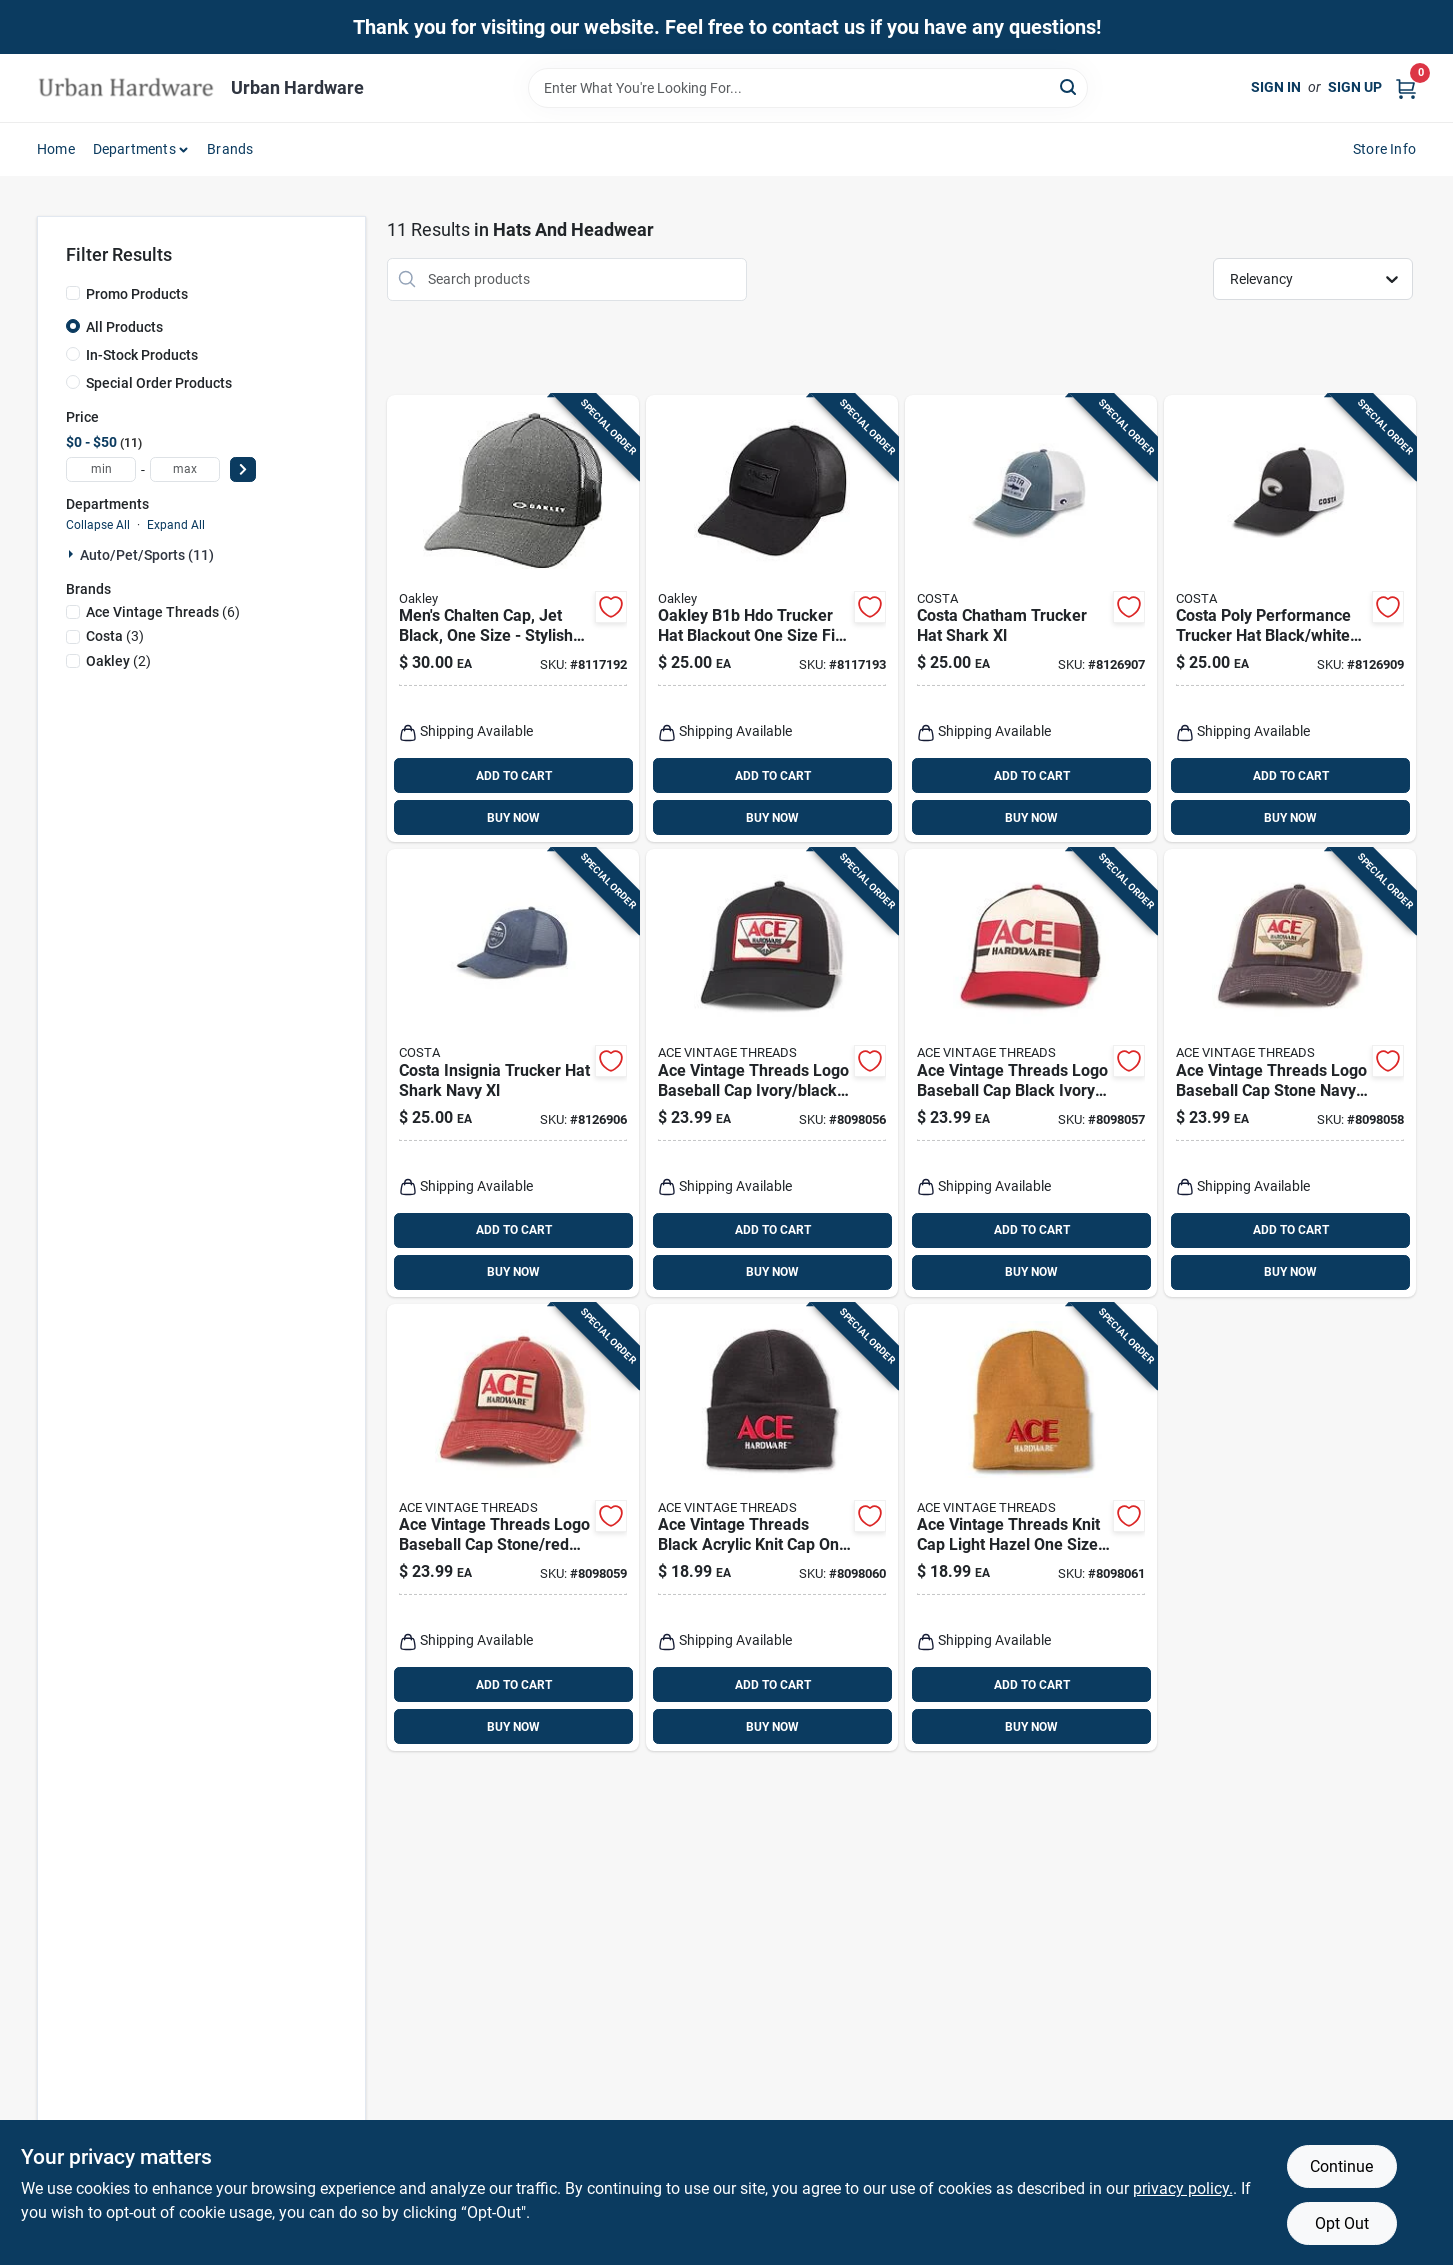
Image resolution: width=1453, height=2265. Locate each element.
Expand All (176, 525)
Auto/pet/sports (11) (147, 555)
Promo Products (137, 294)
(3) (115, 636)
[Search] (1069, 86)
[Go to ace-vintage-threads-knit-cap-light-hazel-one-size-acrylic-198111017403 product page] (1031, 1528)
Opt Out (1342, 2223)
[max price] (185, 469)
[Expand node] (73, 554)
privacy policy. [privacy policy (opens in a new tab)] (1183, 2188)
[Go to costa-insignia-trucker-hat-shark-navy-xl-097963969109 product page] (513, 1073)
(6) (163, 612)
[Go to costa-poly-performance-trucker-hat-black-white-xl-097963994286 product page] (1290, 619)
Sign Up (1355, 87)
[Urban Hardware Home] (127, 88)
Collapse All (98, 525)
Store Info (1384, 149)
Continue (1341, 2166)
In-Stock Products (142, 355)
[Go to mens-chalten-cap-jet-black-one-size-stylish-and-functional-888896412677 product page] (513, 619)
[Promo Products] (73, 293)
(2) (118, 661)
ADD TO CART (514, 776)
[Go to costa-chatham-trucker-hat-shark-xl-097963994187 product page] (1031, 619)
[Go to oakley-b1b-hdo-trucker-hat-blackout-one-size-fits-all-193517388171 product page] (772, 619)
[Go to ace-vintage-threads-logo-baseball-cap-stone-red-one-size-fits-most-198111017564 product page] (513, 1528)
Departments (134, 149)
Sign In (1276, 87)
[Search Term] (808, 88)
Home (56, 149)
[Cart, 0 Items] (1406, 87)
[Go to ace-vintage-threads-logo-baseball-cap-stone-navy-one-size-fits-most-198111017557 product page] (1290, 1073)
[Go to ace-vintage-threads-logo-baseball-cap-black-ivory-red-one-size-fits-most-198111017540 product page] (1031, 1073)
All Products (124, 327)
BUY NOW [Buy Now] (513, 818)
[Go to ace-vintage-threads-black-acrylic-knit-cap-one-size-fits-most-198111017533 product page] (772, 1528)
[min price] (101, 469)
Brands (230, 149)
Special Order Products (159, 383)
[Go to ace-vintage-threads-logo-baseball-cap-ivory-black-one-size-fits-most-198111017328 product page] (772, 1073)
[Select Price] (243, 469)
